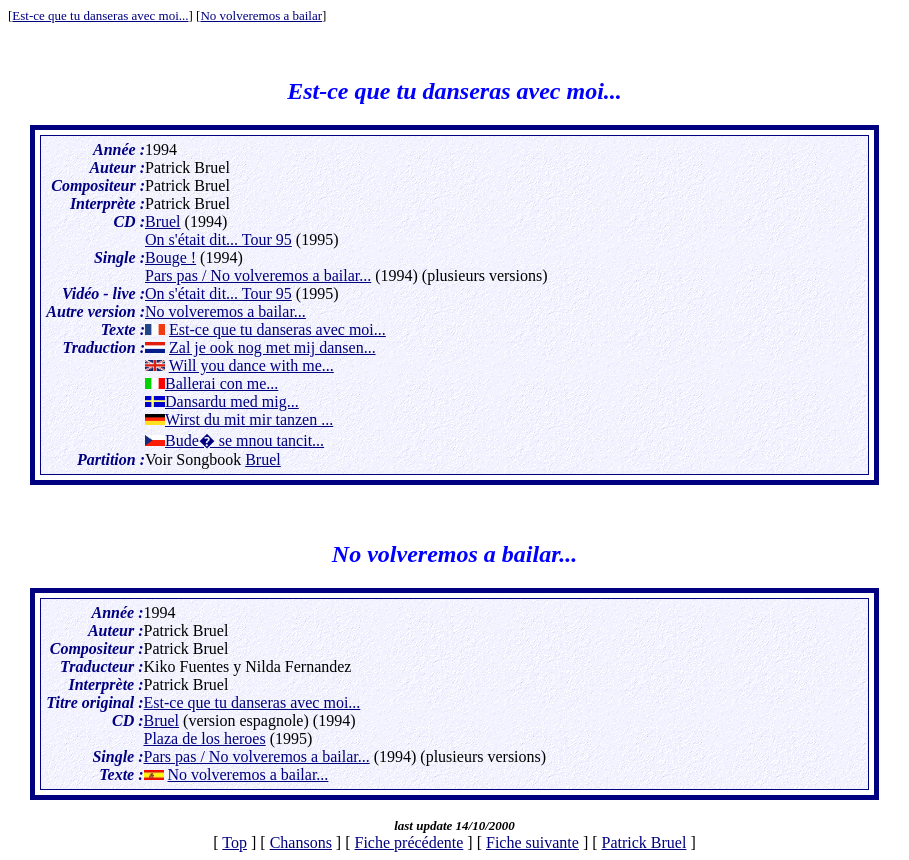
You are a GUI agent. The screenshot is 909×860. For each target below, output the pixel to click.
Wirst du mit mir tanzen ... (249, 419)
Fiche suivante (532, 842)
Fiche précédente (409, 842)
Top (234, 842)
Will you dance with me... (251, 365)
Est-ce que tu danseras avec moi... (100, 15)
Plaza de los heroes (205, 738)
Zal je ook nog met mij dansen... (272, 347)
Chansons (301, 842)
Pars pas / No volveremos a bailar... (258, 275)
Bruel (163, 221)
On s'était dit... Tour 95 (218, 239)
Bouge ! (170, 257)
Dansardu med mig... (232, 401)
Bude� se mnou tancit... (244, 440)
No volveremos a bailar (261, 15)
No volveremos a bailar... (225, 311)
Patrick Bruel (644, 842)
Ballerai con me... (221, 383)
